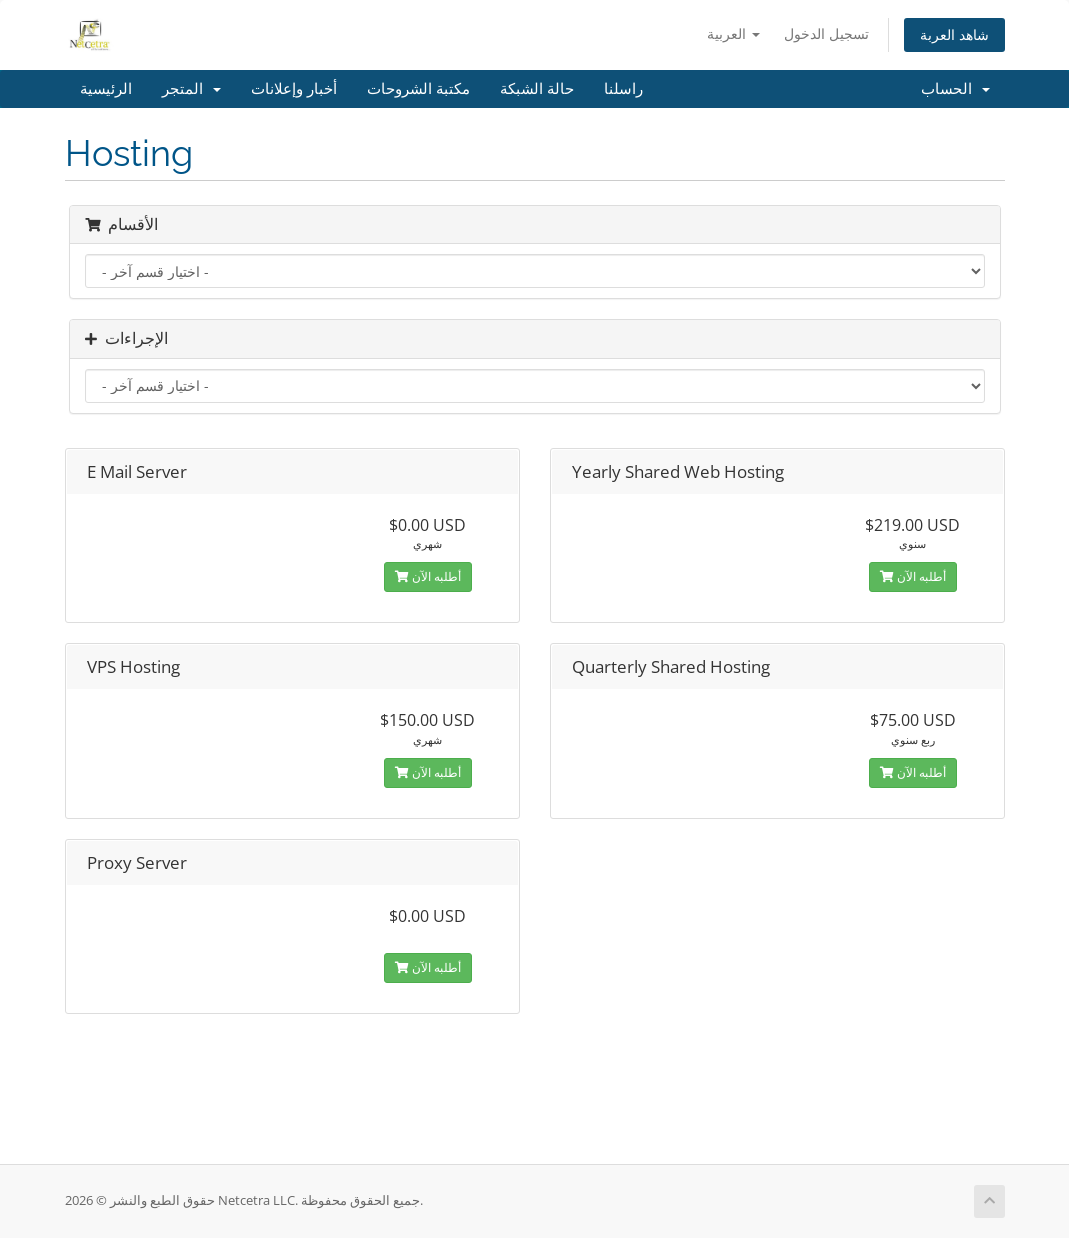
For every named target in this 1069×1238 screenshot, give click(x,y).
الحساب (955, 89)
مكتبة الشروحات (418, 89)
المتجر (191, 89)
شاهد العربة (954, 34)
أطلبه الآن (428, 576)
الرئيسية (106, 89)
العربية (733, 33)
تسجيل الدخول (826, 33)
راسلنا (623, 89)
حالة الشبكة (537, 89)
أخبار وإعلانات (294, 89)
